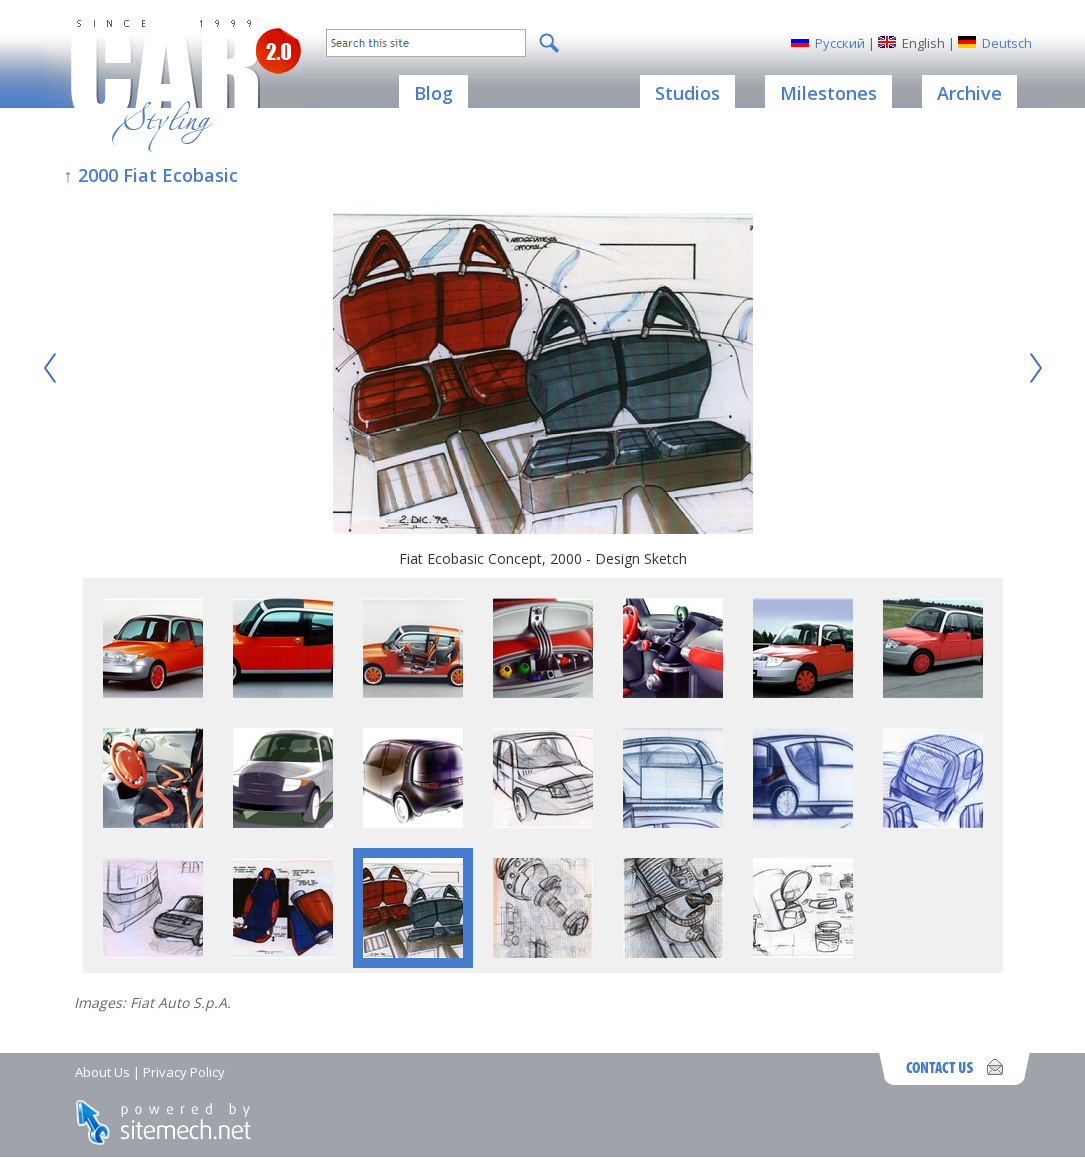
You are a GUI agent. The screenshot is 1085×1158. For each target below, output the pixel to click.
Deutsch (1007, 43)
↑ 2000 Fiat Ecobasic (151, 175)
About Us (102, 1072)
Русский (840, 43)
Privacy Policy (184, 1072)
